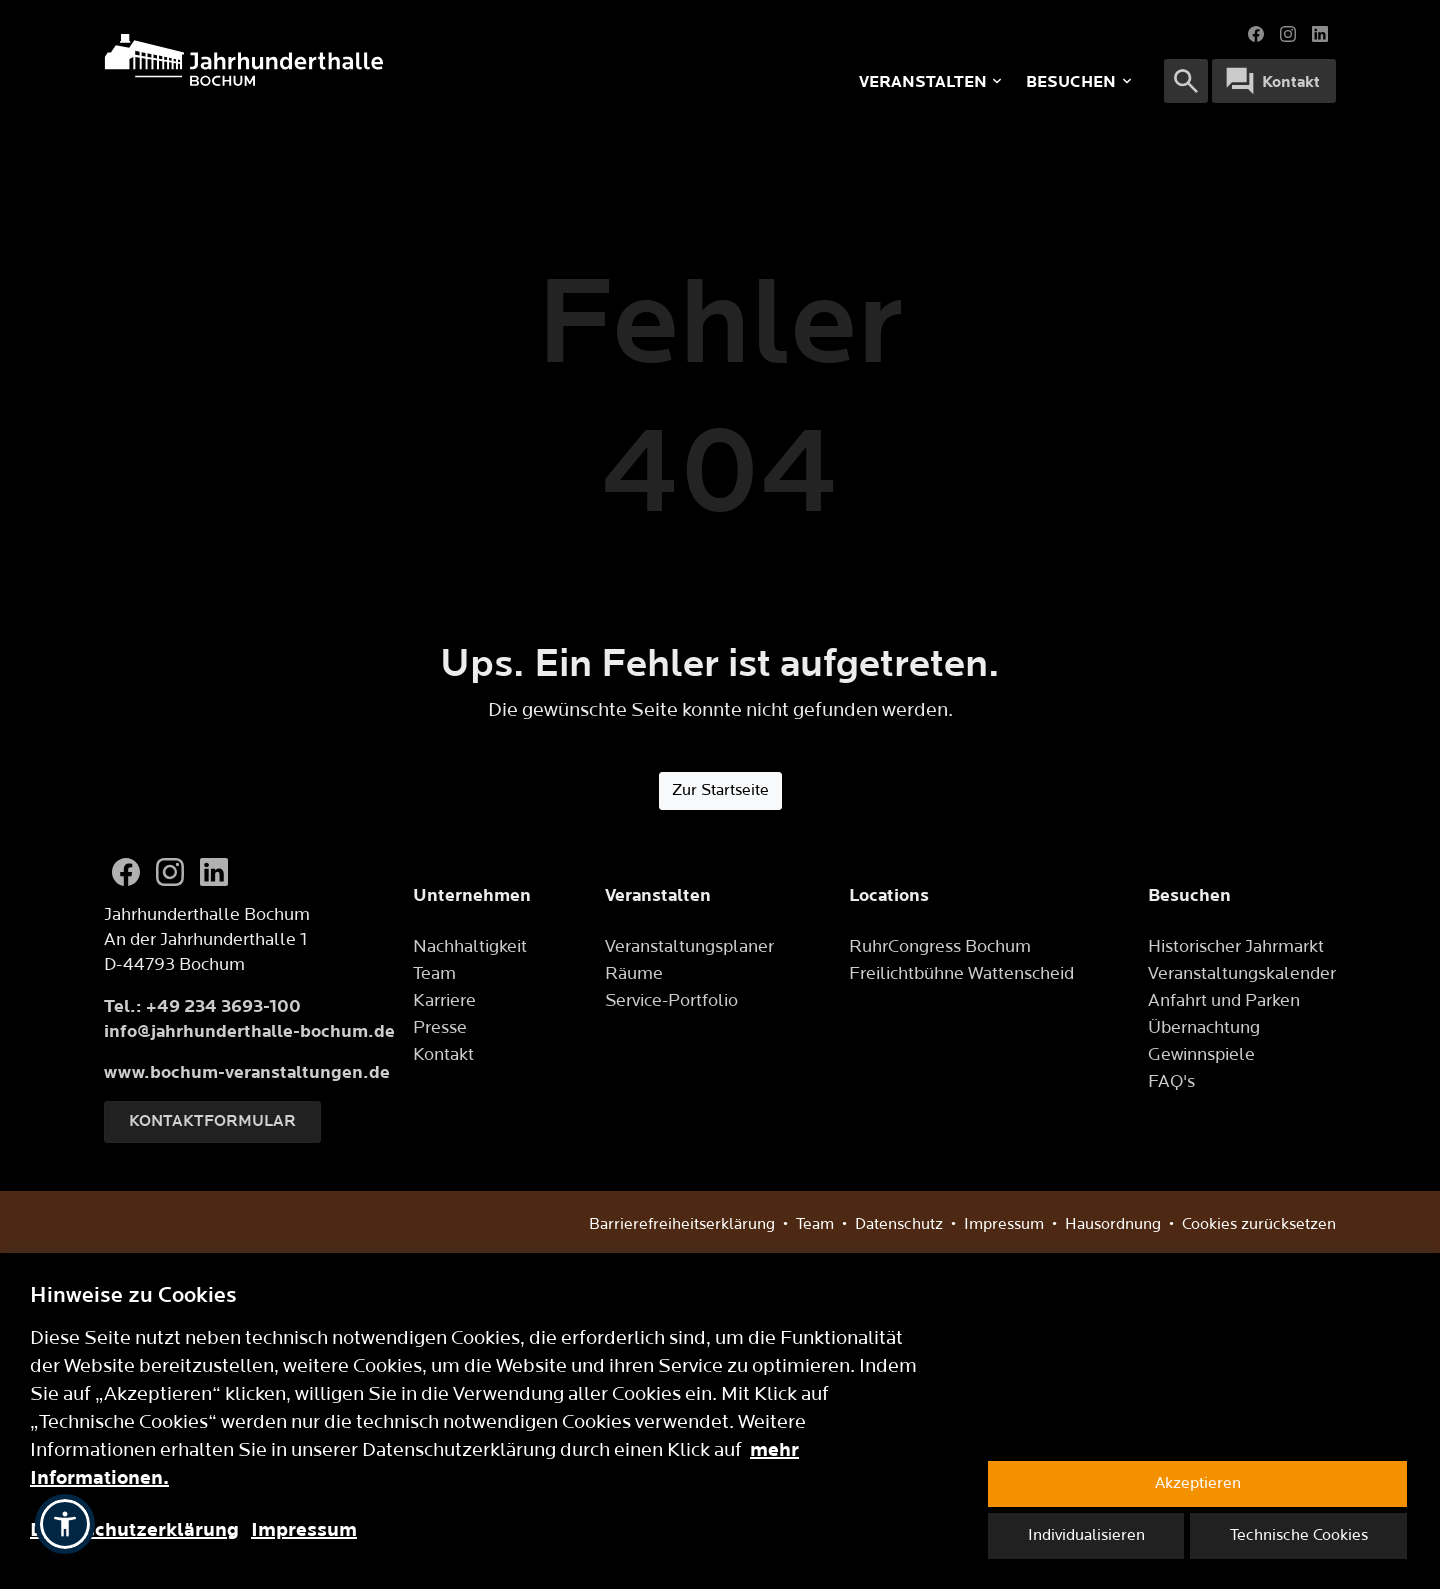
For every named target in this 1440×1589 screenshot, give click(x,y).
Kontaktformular (212, 1121)
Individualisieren (1086, 1535)
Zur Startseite (720, 790)
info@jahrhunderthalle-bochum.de (249, 1031)
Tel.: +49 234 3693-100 (202, 1006)
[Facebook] (126, 872)
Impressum (304, 1530)
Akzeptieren (1198, 1483)
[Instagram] (170, 872)
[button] (65, 1524)
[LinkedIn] (214, 872)
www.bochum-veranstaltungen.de (247, 1072)
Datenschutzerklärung (134, 1530)
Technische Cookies (1299, 1535)
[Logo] (365, 60)
